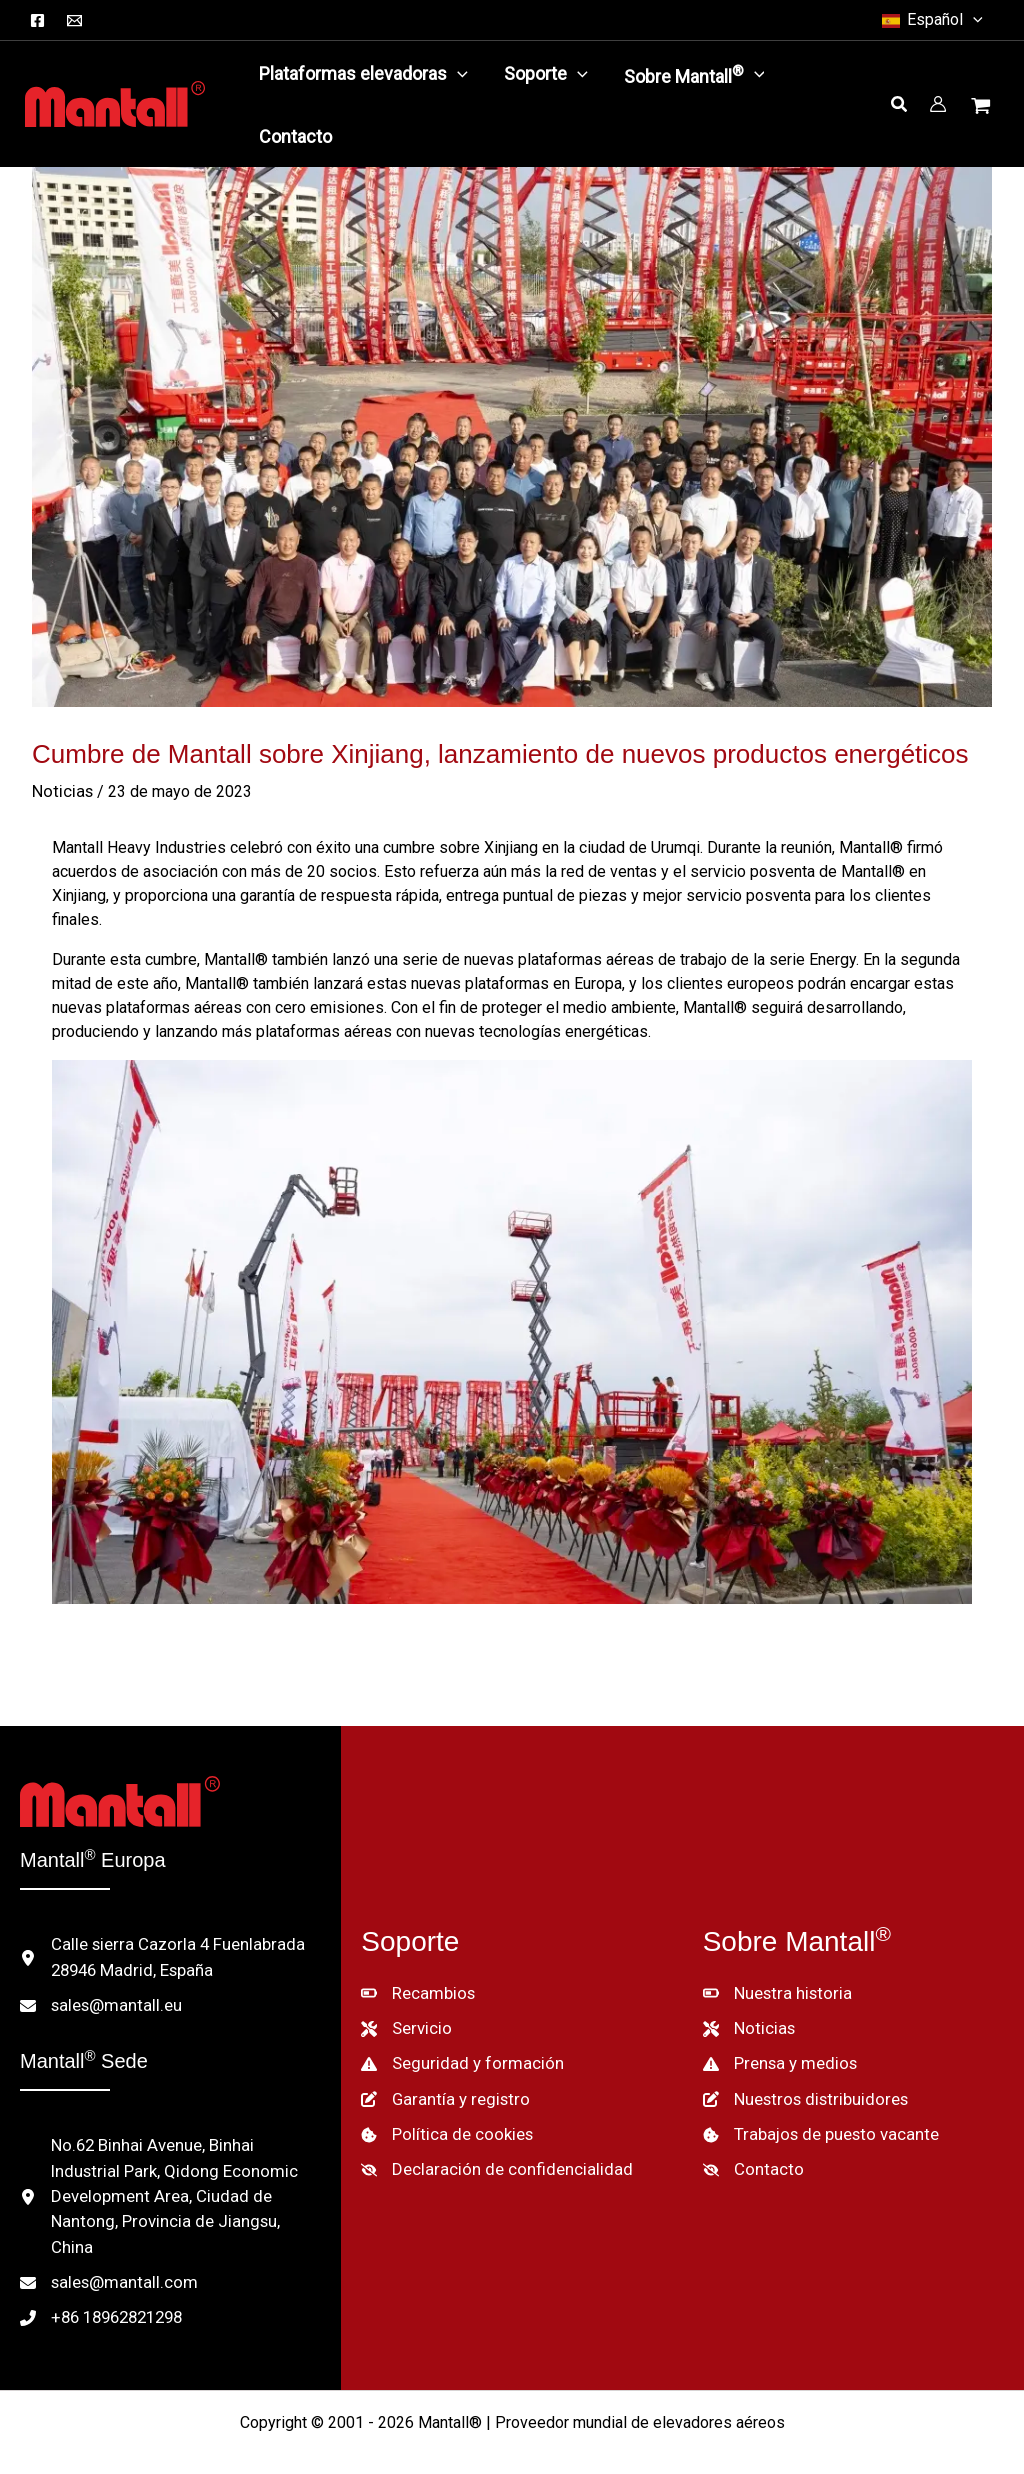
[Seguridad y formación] (455, 2046)
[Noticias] (747, 2012)
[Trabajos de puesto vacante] (814, 2114)
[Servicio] (405, 2012)
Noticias (61, 791)
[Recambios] (416, 1978)
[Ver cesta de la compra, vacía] (983, 108)
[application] (457, 74)
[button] (931, 20)
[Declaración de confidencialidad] (487, 2148)
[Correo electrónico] (74, 20)
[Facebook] (37, 20)
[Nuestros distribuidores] (802, 2080)
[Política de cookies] (444, 2114)
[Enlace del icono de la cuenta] (938, 104)
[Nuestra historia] (774, 1978)
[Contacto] (749, 2148)
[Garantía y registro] (440, 2080)
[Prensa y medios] (778, 2046)
